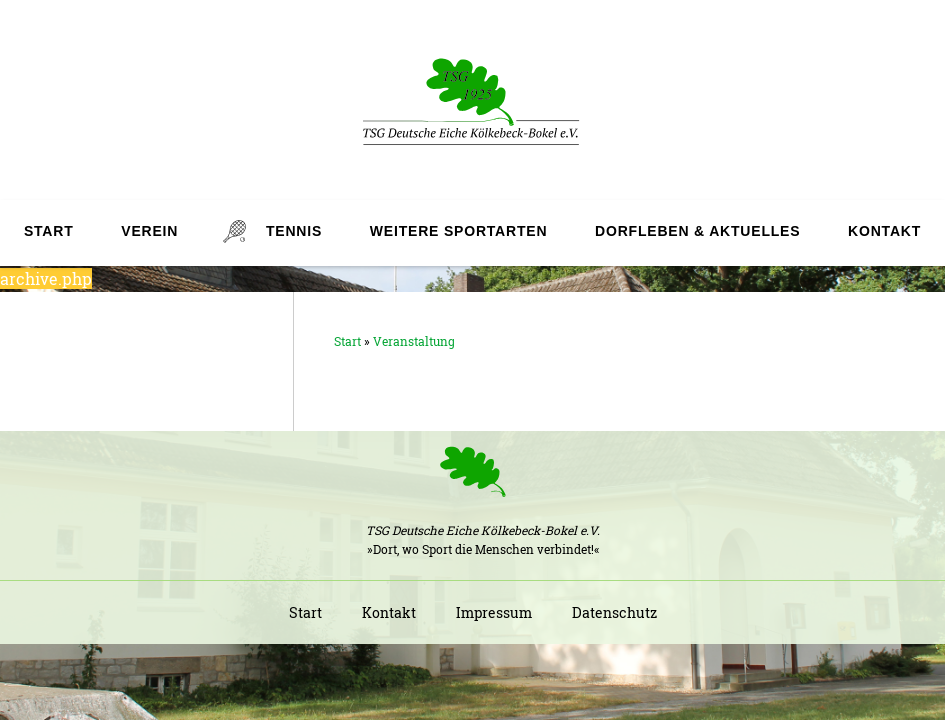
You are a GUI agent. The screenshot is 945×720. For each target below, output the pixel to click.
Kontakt (884, 231)
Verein (149, 231)
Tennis (294, 231)
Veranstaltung (414, 341)
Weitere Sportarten (458, 231)
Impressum (494, 612)
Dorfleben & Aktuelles (697, 231)
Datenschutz (614, 612)
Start (49, 231)
